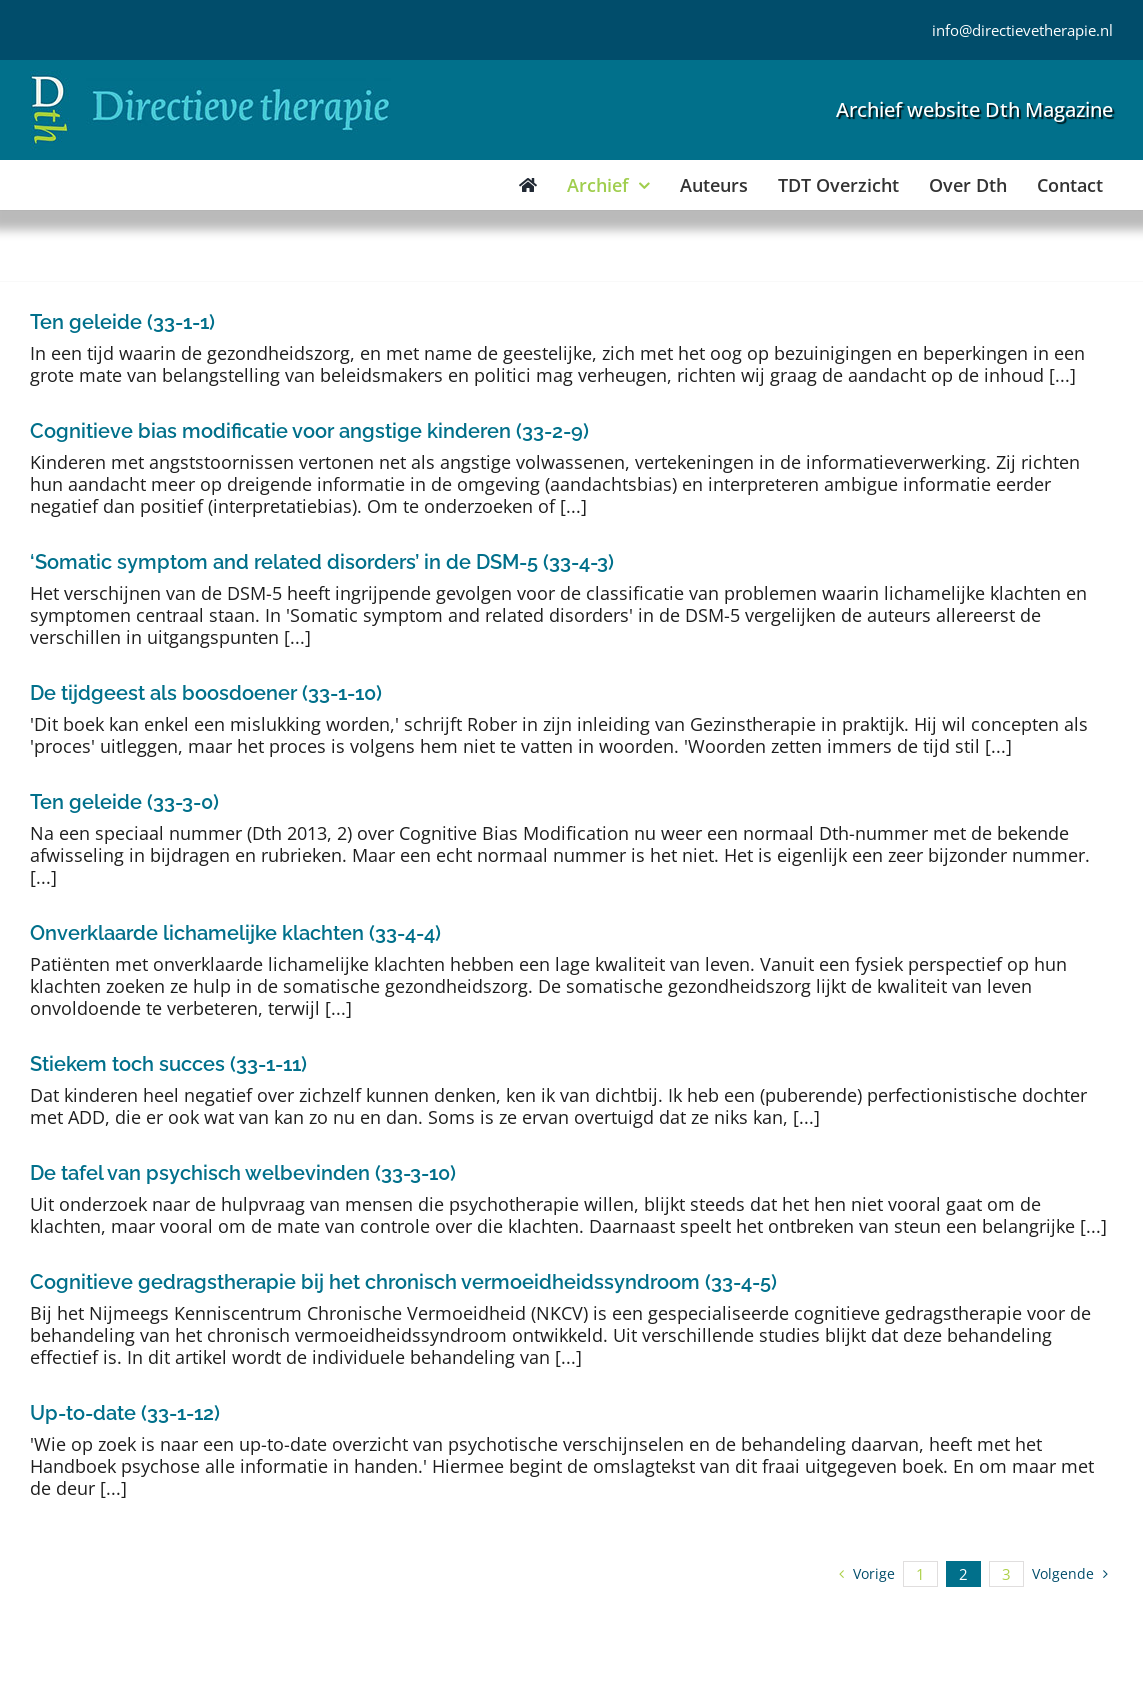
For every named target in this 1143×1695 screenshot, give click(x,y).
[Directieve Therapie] (210, 79)
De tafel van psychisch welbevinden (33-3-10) (243, 1173)
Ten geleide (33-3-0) (124, 802)
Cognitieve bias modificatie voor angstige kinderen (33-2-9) (309, 431)
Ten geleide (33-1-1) (122, 322)
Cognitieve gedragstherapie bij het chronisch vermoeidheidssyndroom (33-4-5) (403, 1282)
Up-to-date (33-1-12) (125, 1413)
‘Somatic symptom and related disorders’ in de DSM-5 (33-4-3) (322, 562)
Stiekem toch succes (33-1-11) (168, 1064)
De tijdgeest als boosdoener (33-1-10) (206, 693)
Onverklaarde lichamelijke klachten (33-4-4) (235, 933)
